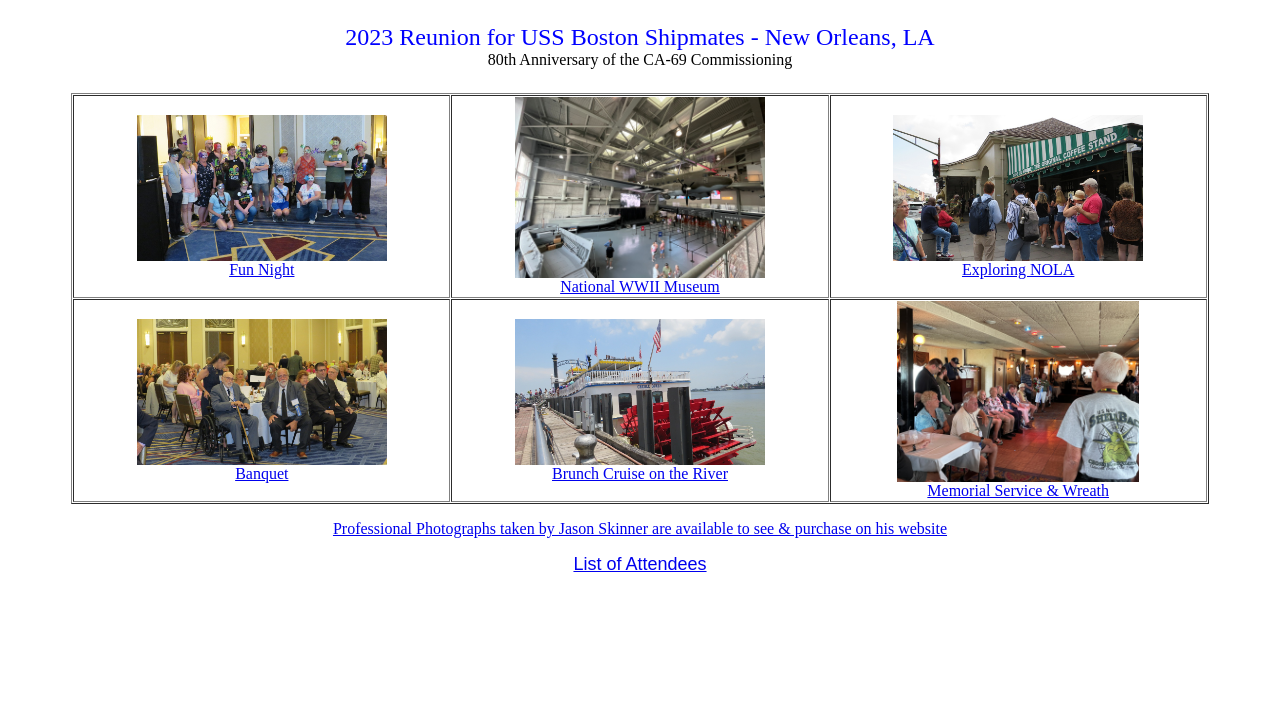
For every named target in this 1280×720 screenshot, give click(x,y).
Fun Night (262, 262)
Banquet (262, 466)
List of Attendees (639, 564)
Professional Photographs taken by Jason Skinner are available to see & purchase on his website (640, 528)
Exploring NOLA (1018, 262)
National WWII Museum (640, 279)
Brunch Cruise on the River (640, 466)
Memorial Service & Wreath (1018, 483)
